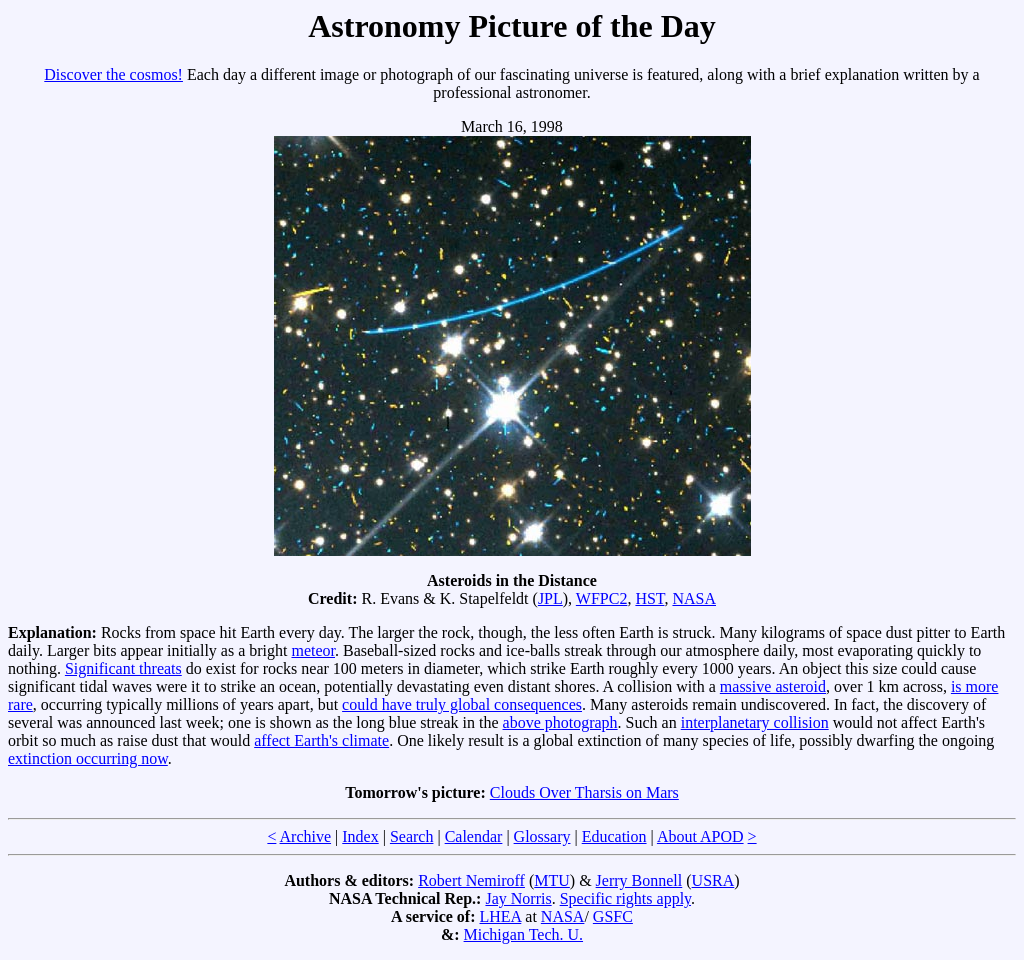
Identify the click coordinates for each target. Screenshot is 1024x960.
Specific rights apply (625, 898)
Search (412, 836)
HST (649, 598)
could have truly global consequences (462, 704)
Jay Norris (518, 898)
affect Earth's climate (321, 740)
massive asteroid (773, 686)
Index (360, 836)
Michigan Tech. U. (523, 934)
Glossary (542, 836)
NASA (694, 598)
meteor (313, 650)
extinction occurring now (88, 758)
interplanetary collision (755, 722)
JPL (550, 598)
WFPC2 (602, 598)
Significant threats (123, 668)
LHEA (501, 916)
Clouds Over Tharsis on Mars (584, 792)
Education (614, 836)
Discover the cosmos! (113, 74)
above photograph (560, 722)
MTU (552, 880)
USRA (713, 880)
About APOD (700, 836)
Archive (306, 836)
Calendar (474, 836)
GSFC (613, 916)
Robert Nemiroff (471, 880)
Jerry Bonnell (639, 880)
